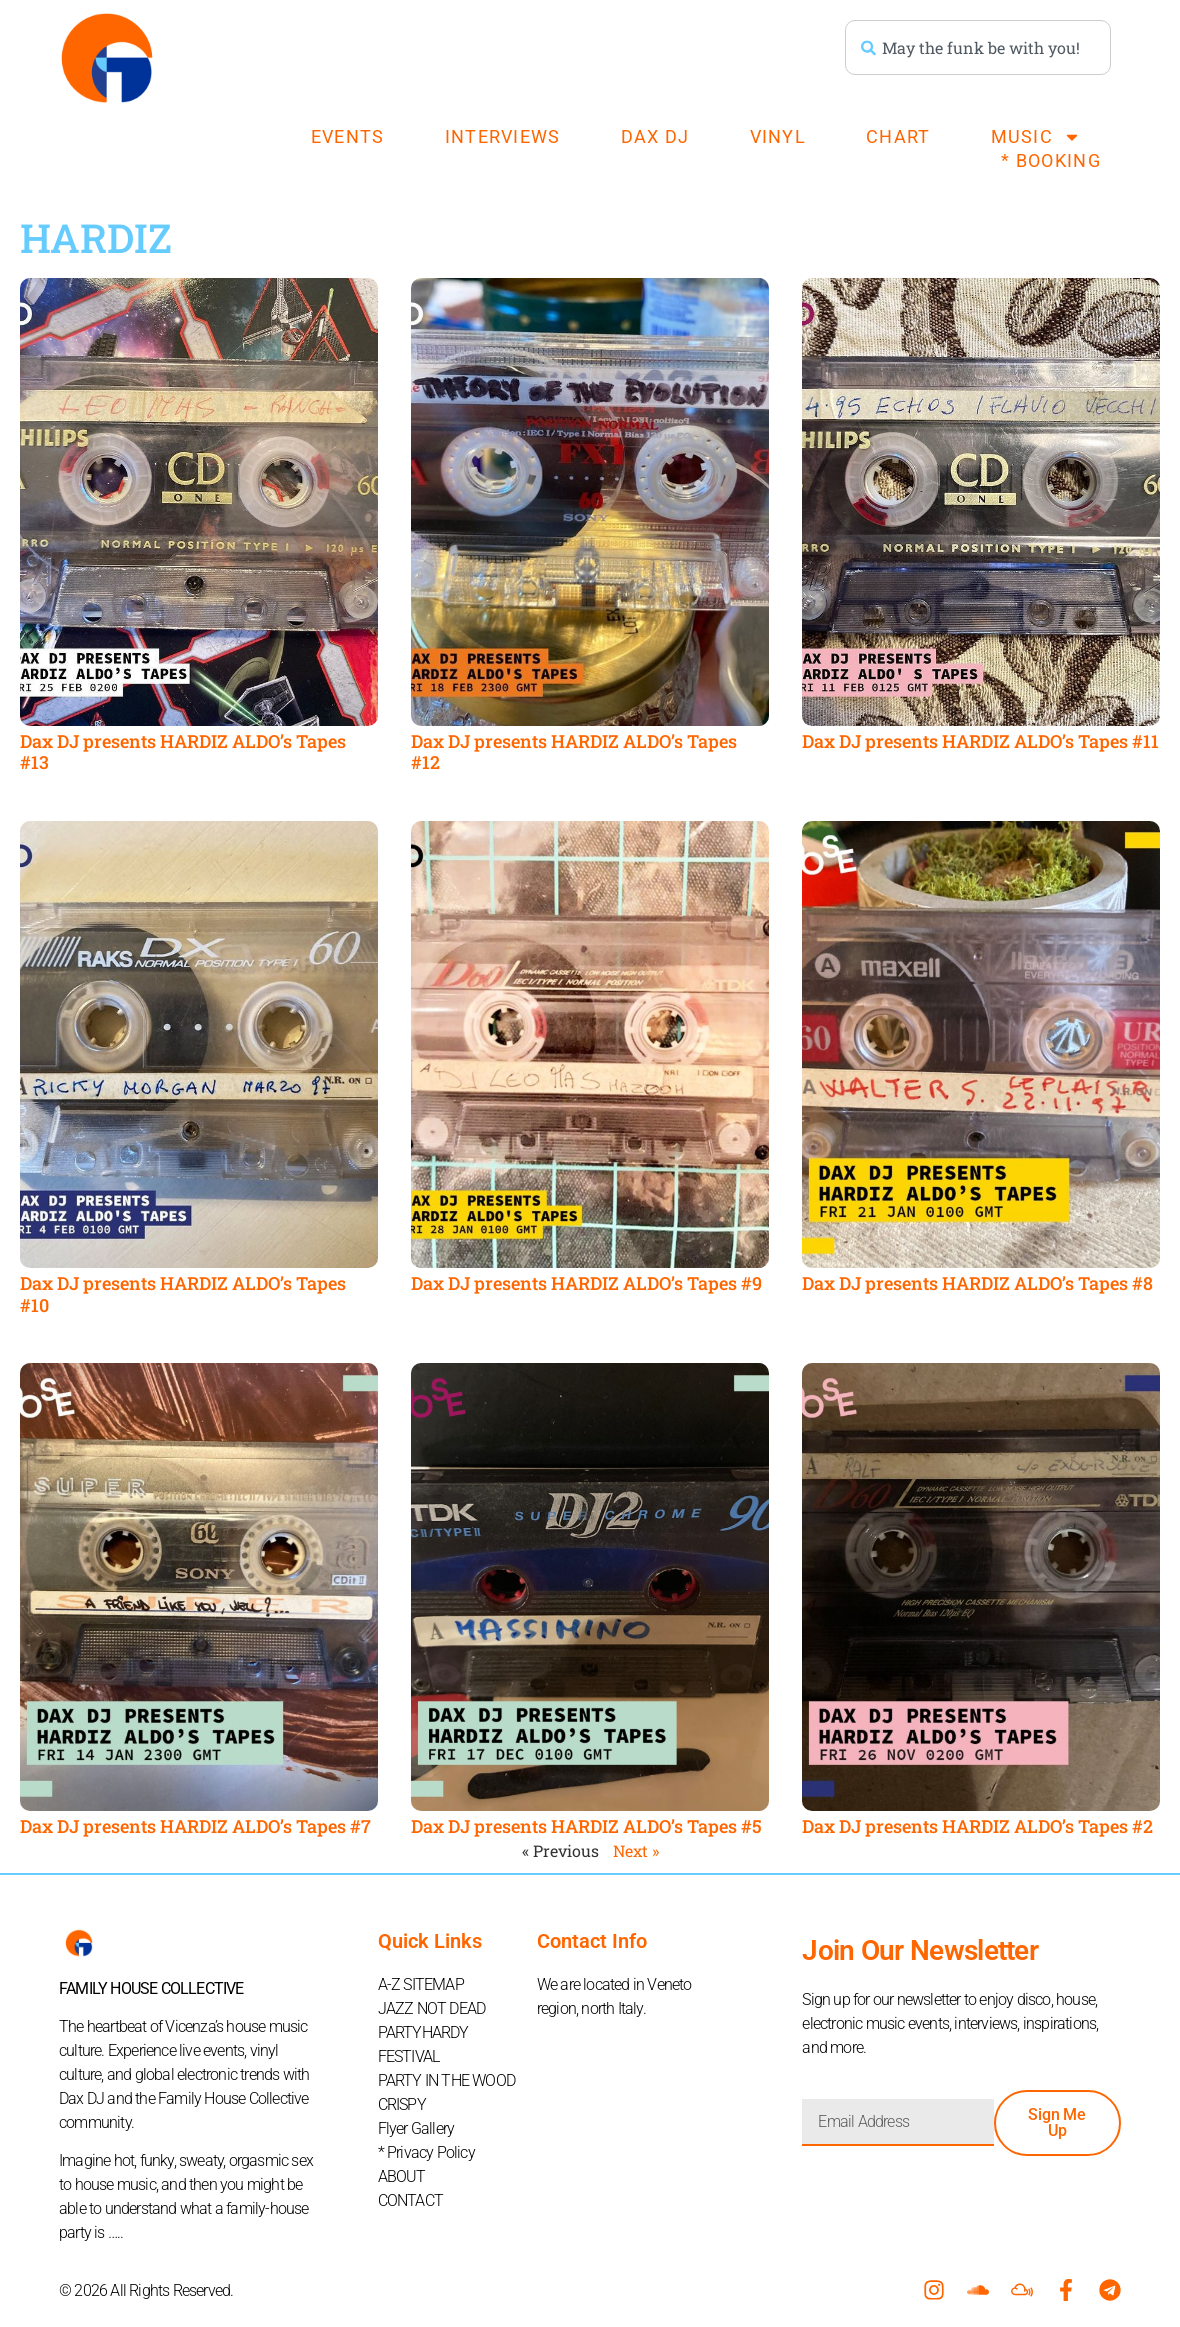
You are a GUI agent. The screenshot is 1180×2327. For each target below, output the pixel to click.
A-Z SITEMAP (421, 1984)
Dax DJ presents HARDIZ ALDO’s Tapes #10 (183, 1294)
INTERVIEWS (503, 136)
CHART (898, 136)
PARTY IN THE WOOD (446, 2080)
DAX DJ (655, 136)
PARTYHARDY (423, 2032)
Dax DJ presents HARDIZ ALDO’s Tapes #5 (586, 1826)
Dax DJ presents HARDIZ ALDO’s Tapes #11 (980, 741)
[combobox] (978, 47)
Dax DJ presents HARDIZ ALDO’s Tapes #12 (574, 752)
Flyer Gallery (416, 2128)
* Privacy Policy (426, 2152)
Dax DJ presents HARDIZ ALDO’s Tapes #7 (195, 1826)
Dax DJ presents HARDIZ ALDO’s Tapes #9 (586, 1283)
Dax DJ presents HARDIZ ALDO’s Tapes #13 (183, 752)
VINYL (778, 136)
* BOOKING (1051, 160)
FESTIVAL (409, 2056)
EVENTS (348, 136)
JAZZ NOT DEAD (432, 2008)
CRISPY (402, 2104)
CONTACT (410, 2200)
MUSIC (1036, 137)
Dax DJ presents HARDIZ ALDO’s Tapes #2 (977, 1826)
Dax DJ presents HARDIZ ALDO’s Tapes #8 (977, 1283)
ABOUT (402, 2176)
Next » (636, 1850)
